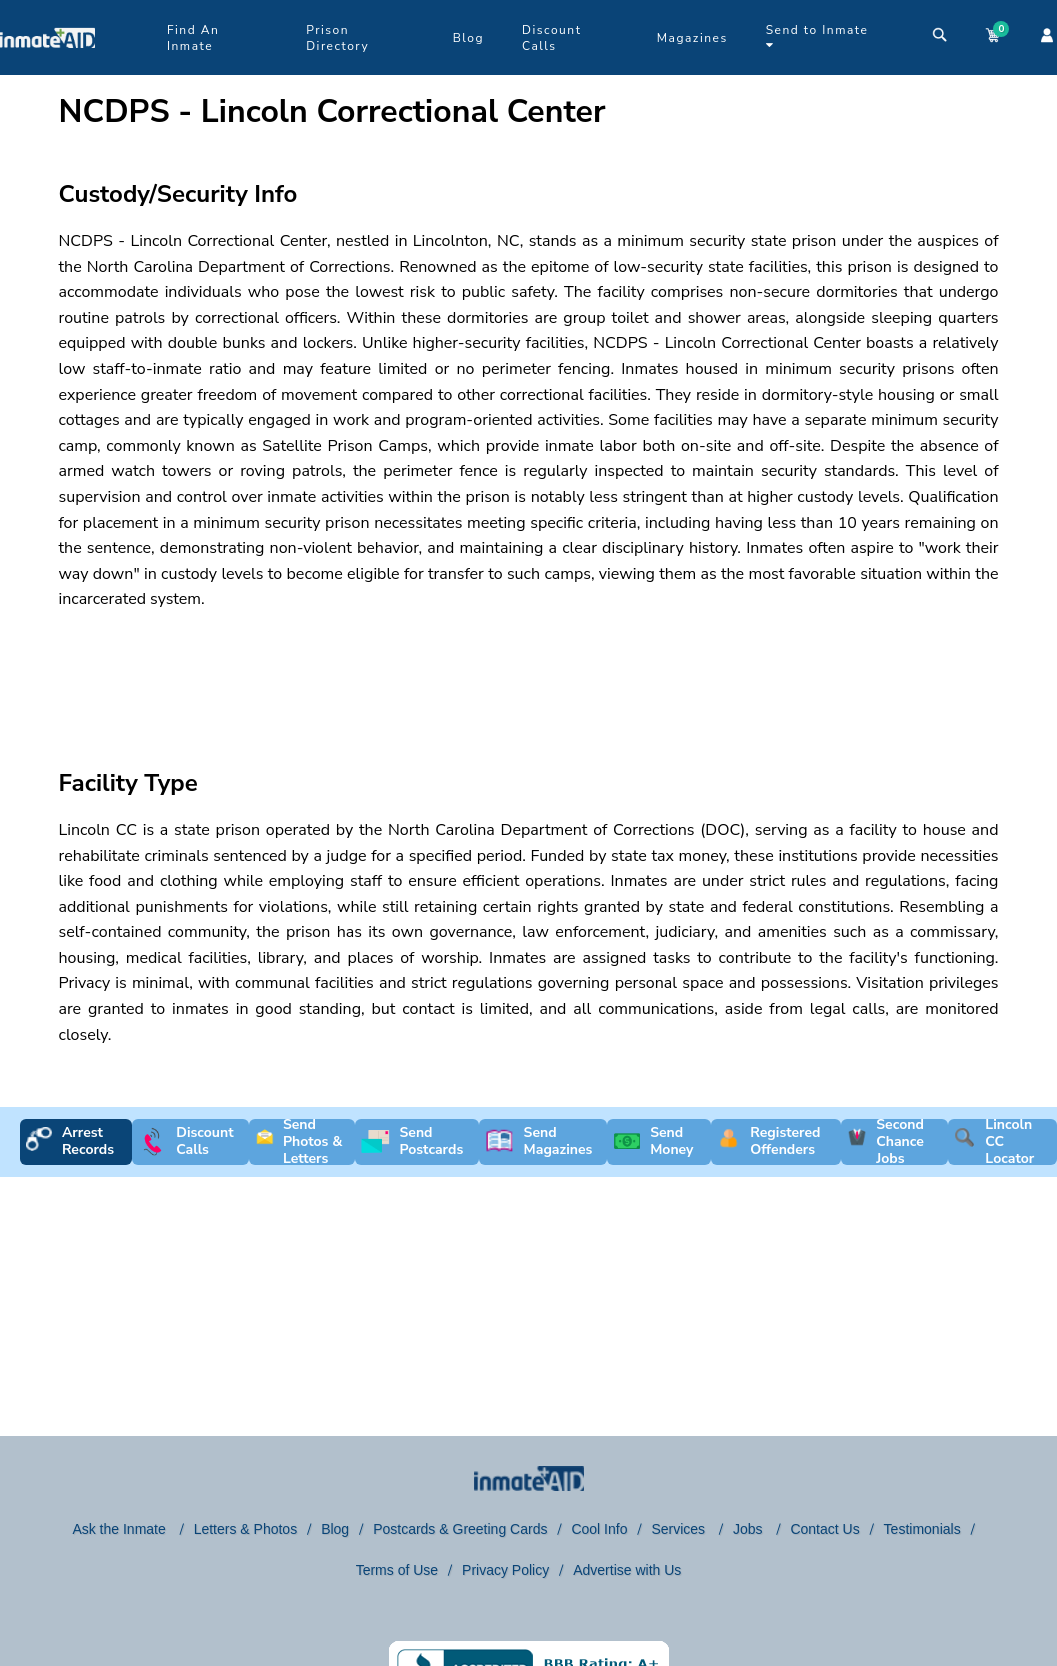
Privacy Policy (505, 1570)
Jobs (749, 1529)
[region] (419, 672)
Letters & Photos (246, 1529)
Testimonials (922, 1529)
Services (680, 1529)
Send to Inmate (817, 36)
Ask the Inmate (120, 1529)
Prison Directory (337, 38)
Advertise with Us (627, 1570)
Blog (468, 38)
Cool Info (599, 1529)
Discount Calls (551, 38)
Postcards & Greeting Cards (460, 1529)
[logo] (47, 70)
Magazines (692, 38)
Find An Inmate (193, 38)
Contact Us (824, 1529)
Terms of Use (397, 1570)
